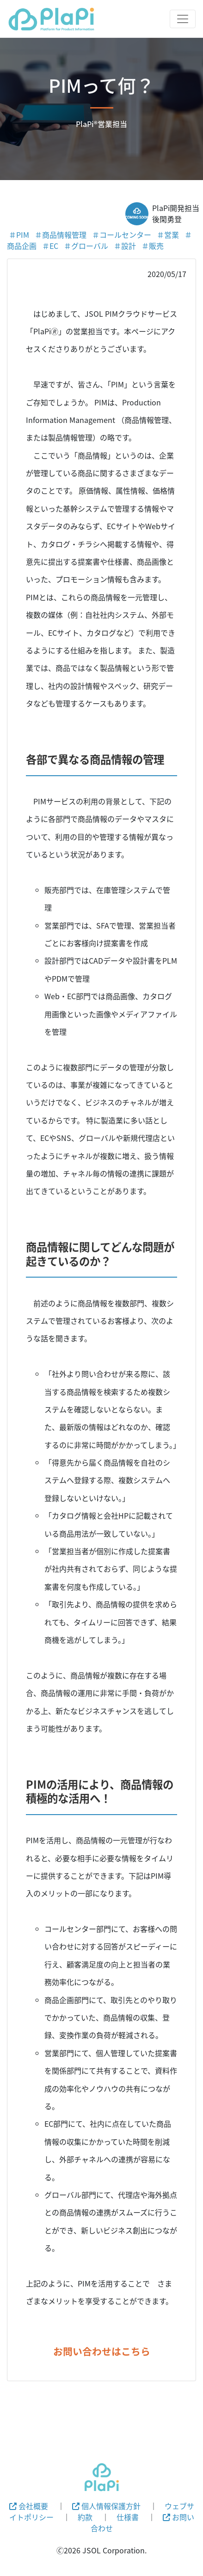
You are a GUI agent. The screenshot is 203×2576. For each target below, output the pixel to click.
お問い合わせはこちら (101, 2351)
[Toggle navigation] (183, 19)
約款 (85, 2516)
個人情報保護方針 (106, 2505)
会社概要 (28, 2505)
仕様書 (128, 2516)
